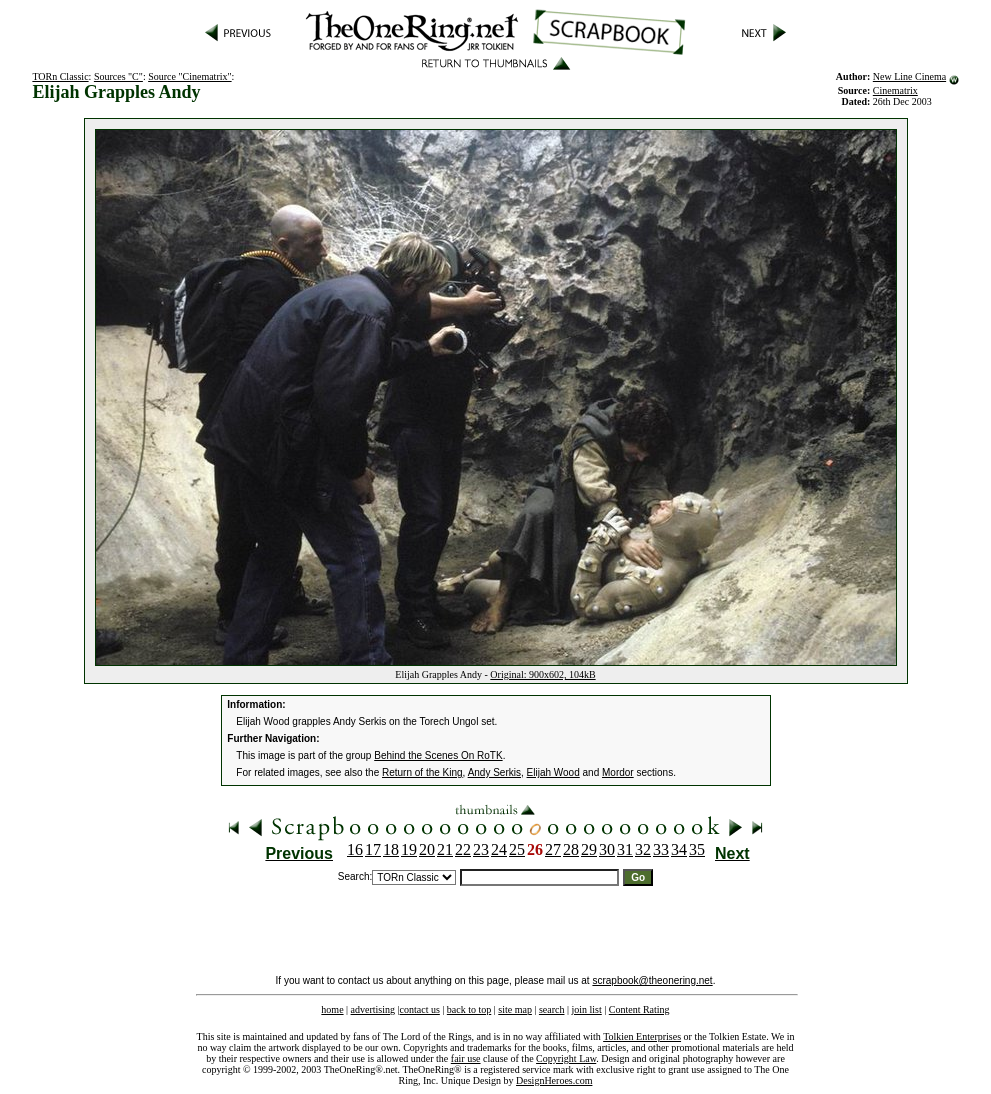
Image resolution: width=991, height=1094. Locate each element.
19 (409, 849)
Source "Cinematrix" (189, 76)
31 (625, 849)
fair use (466, 1058)
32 (643, 849)
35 (697, 849)
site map (515, 1009)
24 (499, 849)
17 (373, 849)
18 (391, 849)
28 (571, 849)
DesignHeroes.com (554, 1080)
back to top (469, 1009)
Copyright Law (566, 1058)
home (332, 1009)
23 (481, 849)
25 (517, 849)
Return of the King (422, 772)
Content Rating (639, 1009)
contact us (420, 1009)
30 (607, 849)
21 (445, 849)
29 (589, 849)
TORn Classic (60, 76)
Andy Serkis (494, 772)
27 (553, 849)
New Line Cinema (909, 76)
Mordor (618, 772)
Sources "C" (118, 76)
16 (355, 849)
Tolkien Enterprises (642, 1036)
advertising (373, 1009)
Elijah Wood (553, 772)
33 (661, 849)
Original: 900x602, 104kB (542, 674)
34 (679, 849)
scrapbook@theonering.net (652, 980)
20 (427, 849)
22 (463, 849)
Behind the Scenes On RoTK (438, 755)
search (552, 1009)
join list (586, 1009)
